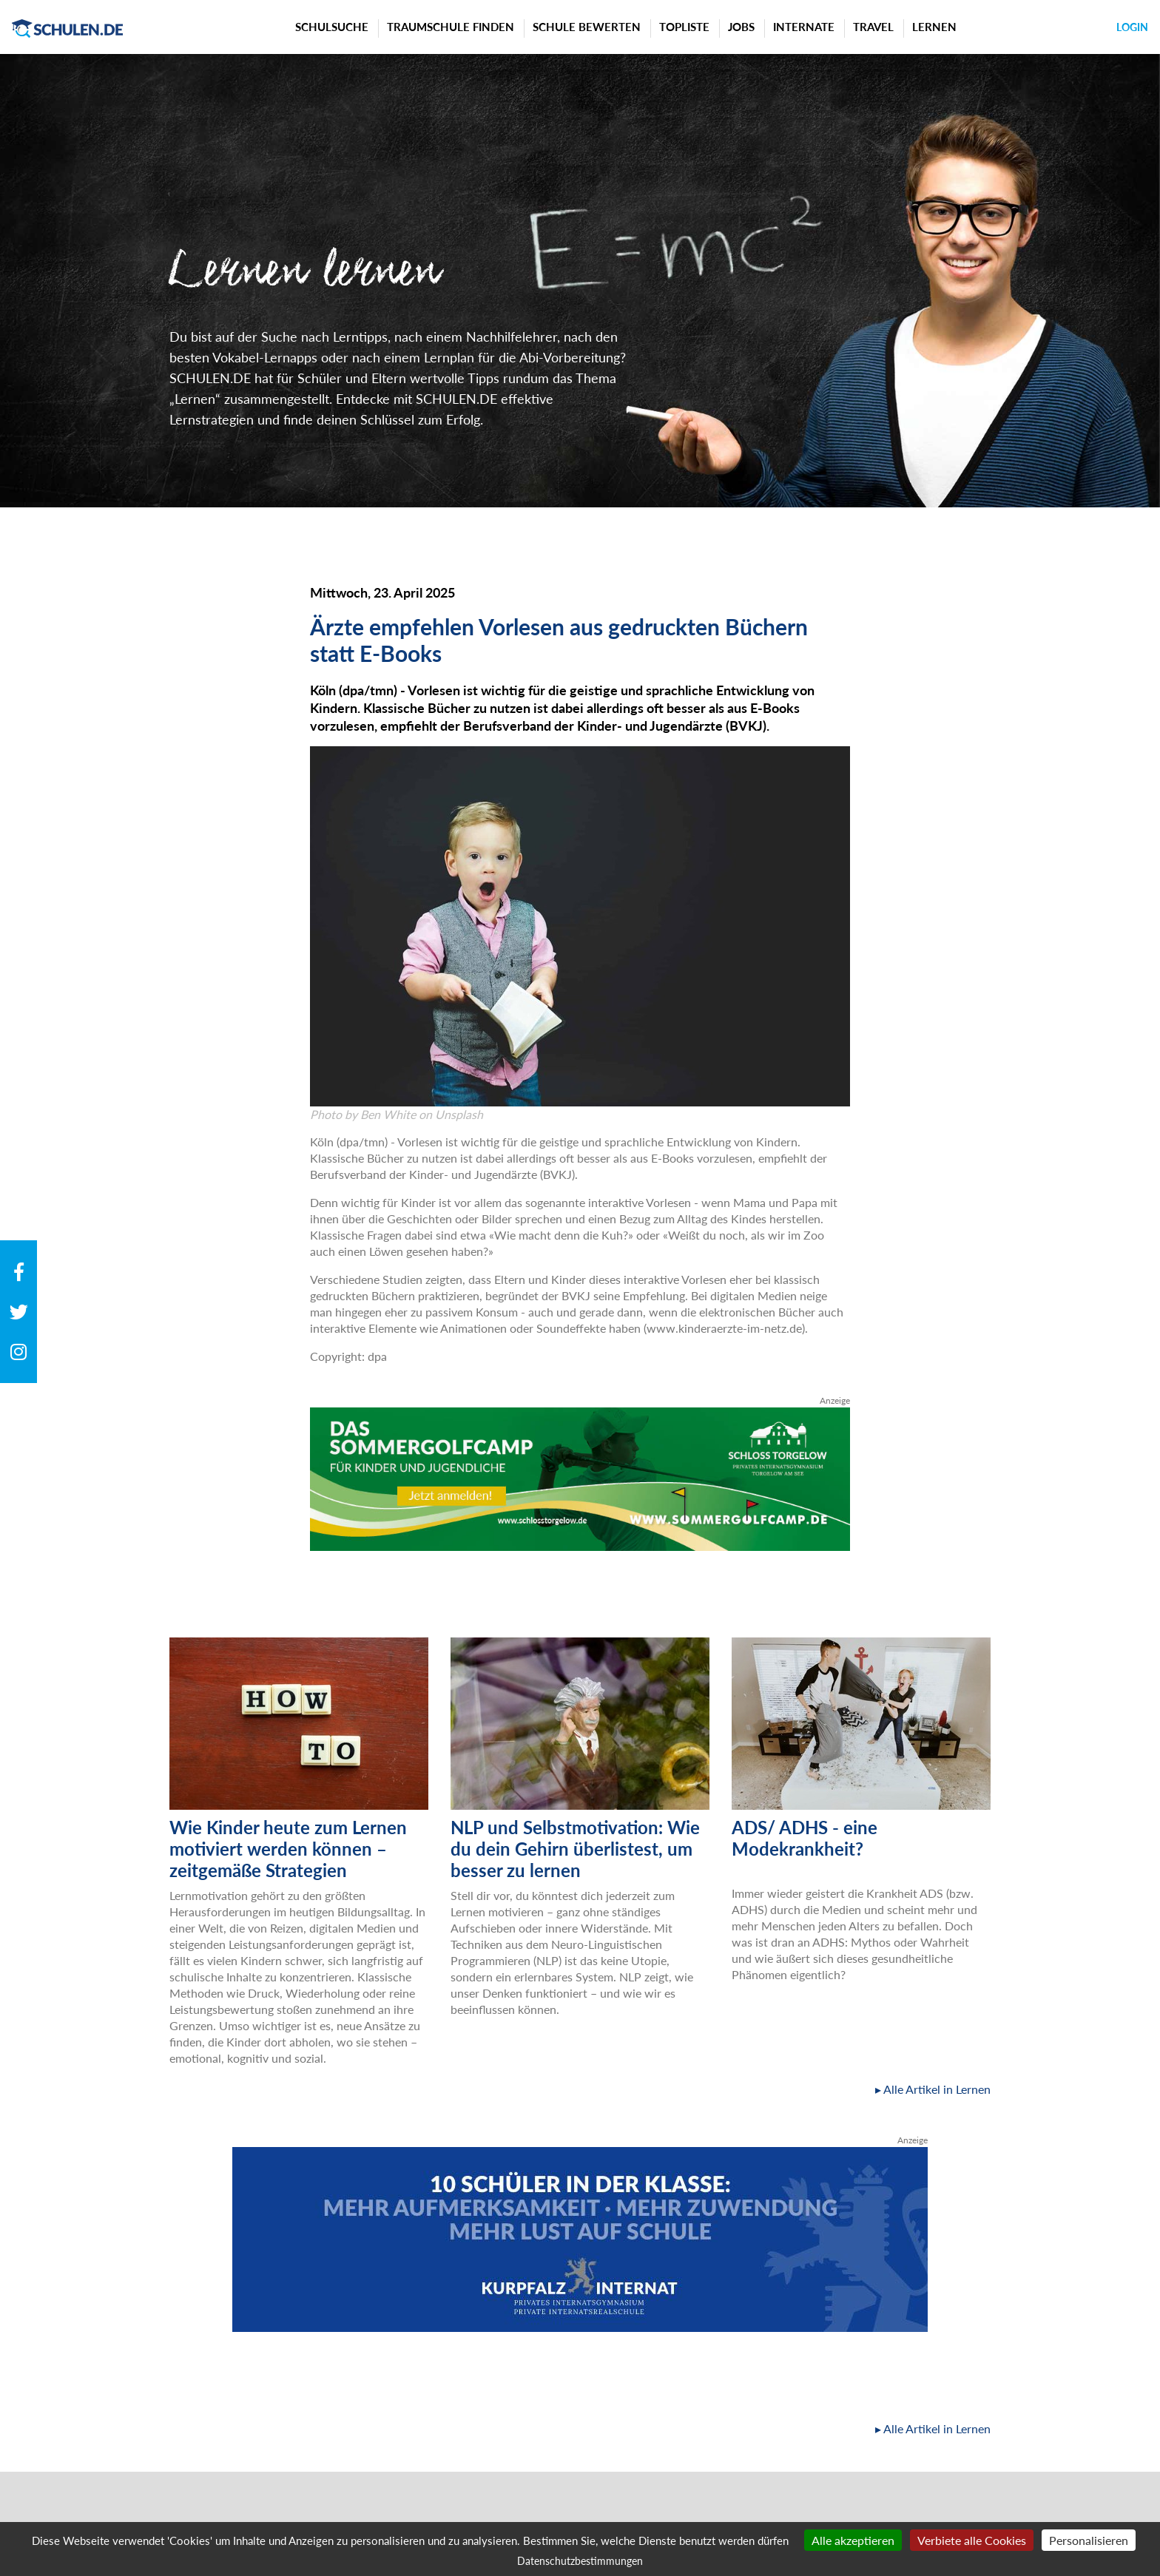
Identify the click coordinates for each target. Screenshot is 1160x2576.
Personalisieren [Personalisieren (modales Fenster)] (1088, 2540)
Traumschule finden (450, 26)
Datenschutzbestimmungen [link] (580, 2561)
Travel (873, 26)
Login (1132, 27)
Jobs (741, 26)
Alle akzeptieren (853, 2540)
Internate (803, 26)
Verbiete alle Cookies (971, 2540)
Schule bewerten (587, 26)
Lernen (934, 26)
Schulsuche (331, 26)
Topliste (684, 26)
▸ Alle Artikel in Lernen (933, 2089)
